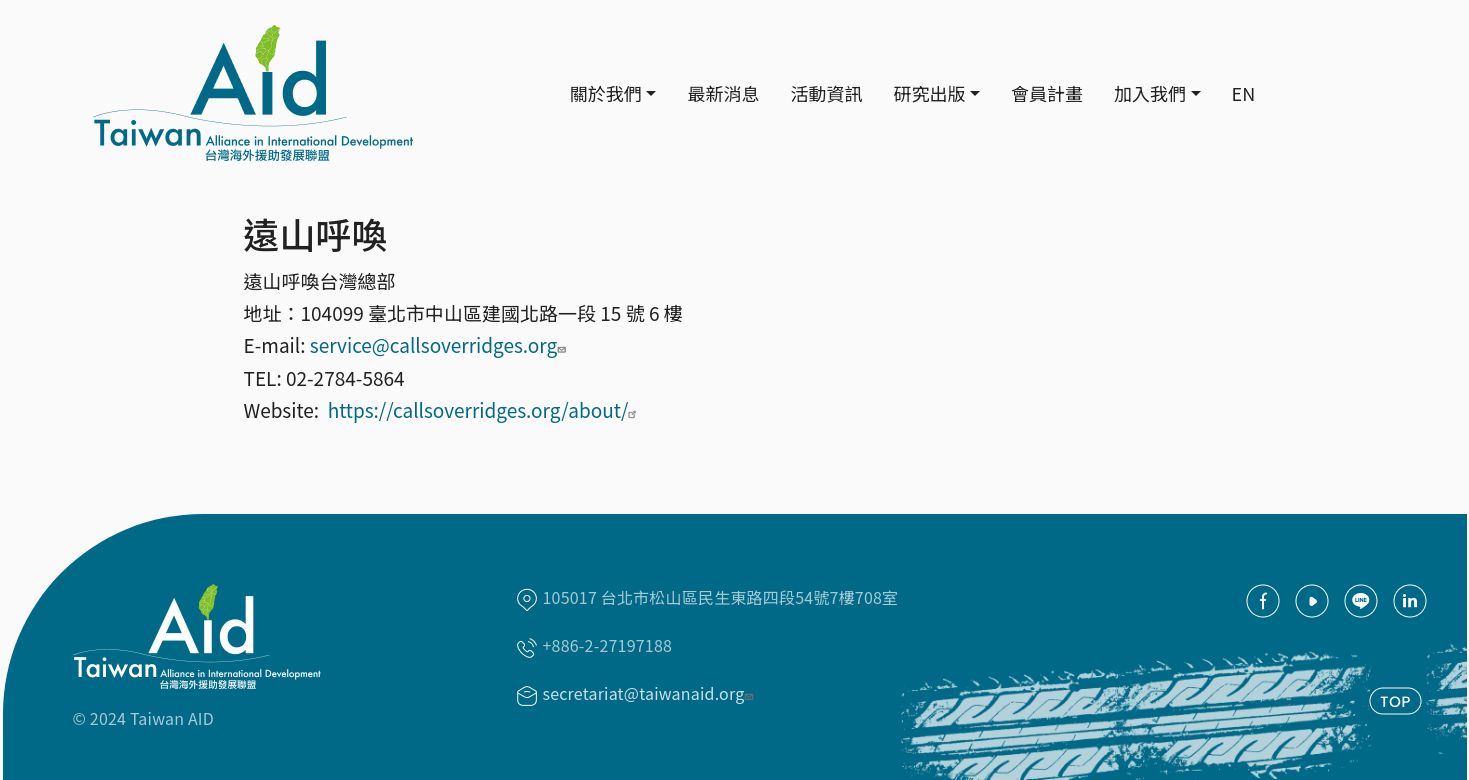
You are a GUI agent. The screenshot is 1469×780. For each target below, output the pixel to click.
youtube (1312, 601)
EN (1244, 93)
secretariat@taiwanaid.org (651, 693)
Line (1361, 601)
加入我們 (1150, 93)
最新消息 (723, 93)
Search (1298, 94)
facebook (1263, 601)
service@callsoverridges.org (440, 344)
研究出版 (929, 93)
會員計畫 (1047, 93)
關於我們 (606, 93)
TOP (1395, 701)
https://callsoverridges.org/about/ (485, 409)
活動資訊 (826, 93)
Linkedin (1410, 601)
